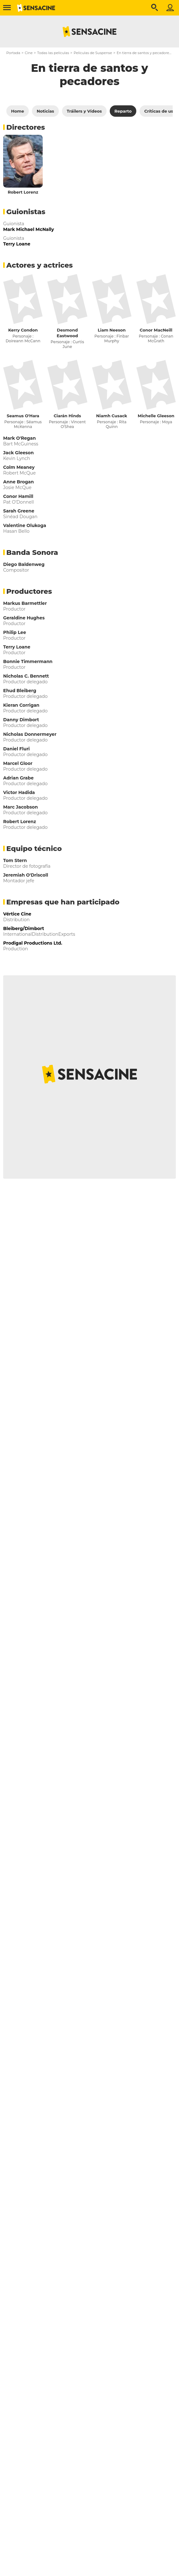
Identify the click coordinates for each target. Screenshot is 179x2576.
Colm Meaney (18, 467)
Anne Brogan (18, 482)
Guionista (13, 224)
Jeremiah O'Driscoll (25, 875)
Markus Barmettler (25, 603)
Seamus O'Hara (23, 415)
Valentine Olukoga (24, 525)
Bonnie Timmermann (27, 661)
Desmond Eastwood (67, 332)
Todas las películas (53, 53)
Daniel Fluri (16, 749)
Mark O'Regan (19, 438)
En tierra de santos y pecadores (144, 53)
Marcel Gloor (18, 763)
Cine (29, 53)
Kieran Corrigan (21, 705)
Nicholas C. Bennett (26, 676)
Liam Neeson (112, 329)
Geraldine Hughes (24, 618)
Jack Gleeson (18, 453)
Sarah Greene (18, 511)
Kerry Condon (23, 329)
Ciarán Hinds (67, 415)
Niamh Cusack (111, 415)
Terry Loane (16, 647)
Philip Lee (14, 632)
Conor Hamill (18, 496)
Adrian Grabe (18, 778)
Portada (13, 53)
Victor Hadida (19, 792)
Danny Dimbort (21, 720)
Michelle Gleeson (156, 415)
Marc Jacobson (20, 807)
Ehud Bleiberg (19, 690)
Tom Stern (15, 860)
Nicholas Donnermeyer (29, 734)
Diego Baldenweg (24, 564)
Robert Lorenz (23, 192)
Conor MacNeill (156, 329)
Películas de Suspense (93, 53)
